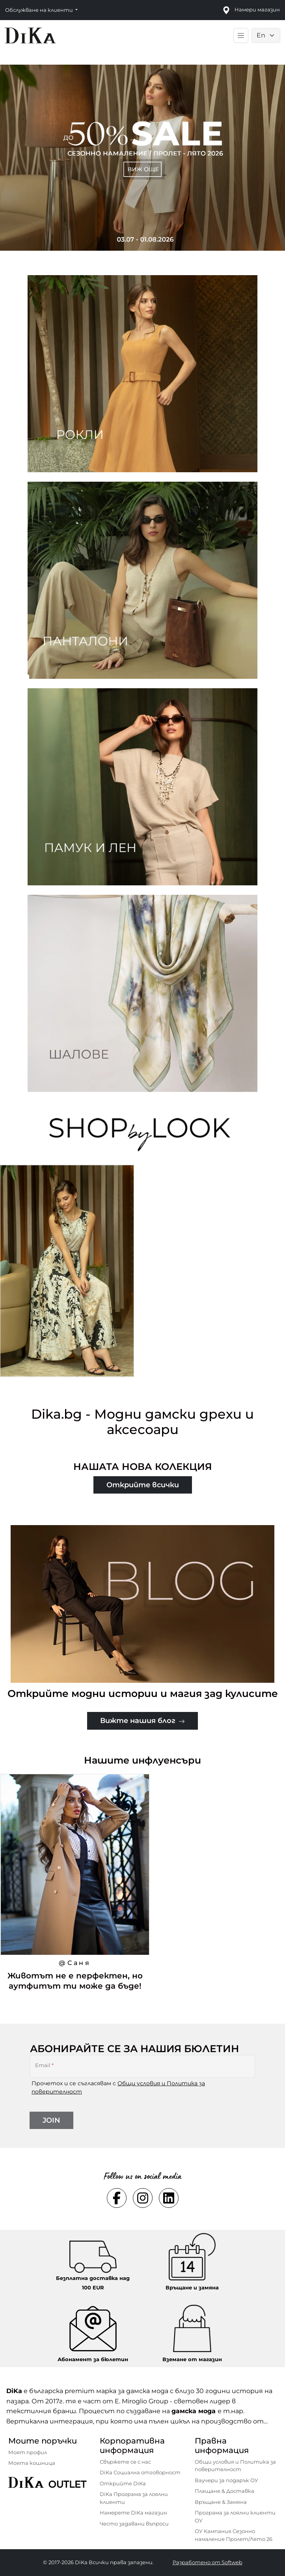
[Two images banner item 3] (142, 786)
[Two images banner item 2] (142, 580)
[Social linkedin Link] (169, 2198)
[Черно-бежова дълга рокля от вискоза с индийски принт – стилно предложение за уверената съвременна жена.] (67, 1274)
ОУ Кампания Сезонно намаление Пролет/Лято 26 (233, 2535)
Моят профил (27, 2452)
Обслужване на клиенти (39, 10)
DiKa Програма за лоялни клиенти (134, 2498)
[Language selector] (265, 35)
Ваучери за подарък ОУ (226, 2480)
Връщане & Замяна (221, 2502)
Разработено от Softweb (207, 2562)
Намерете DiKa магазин (133, 2512)
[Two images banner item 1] (142, 373)
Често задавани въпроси (134, 2523)
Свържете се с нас (125, 2462)
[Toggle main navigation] (240, 35)
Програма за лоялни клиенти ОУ (235, 2516)
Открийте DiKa (123, 2483)
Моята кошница (31, 2463)
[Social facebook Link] (117, 2198)
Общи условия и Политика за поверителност (235, 2466)
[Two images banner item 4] (142, 993)
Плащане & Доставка (224, 2491)
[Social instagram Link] (143, 2198)
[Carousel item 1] (142, 157)
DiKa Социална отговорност (140, 2472)
